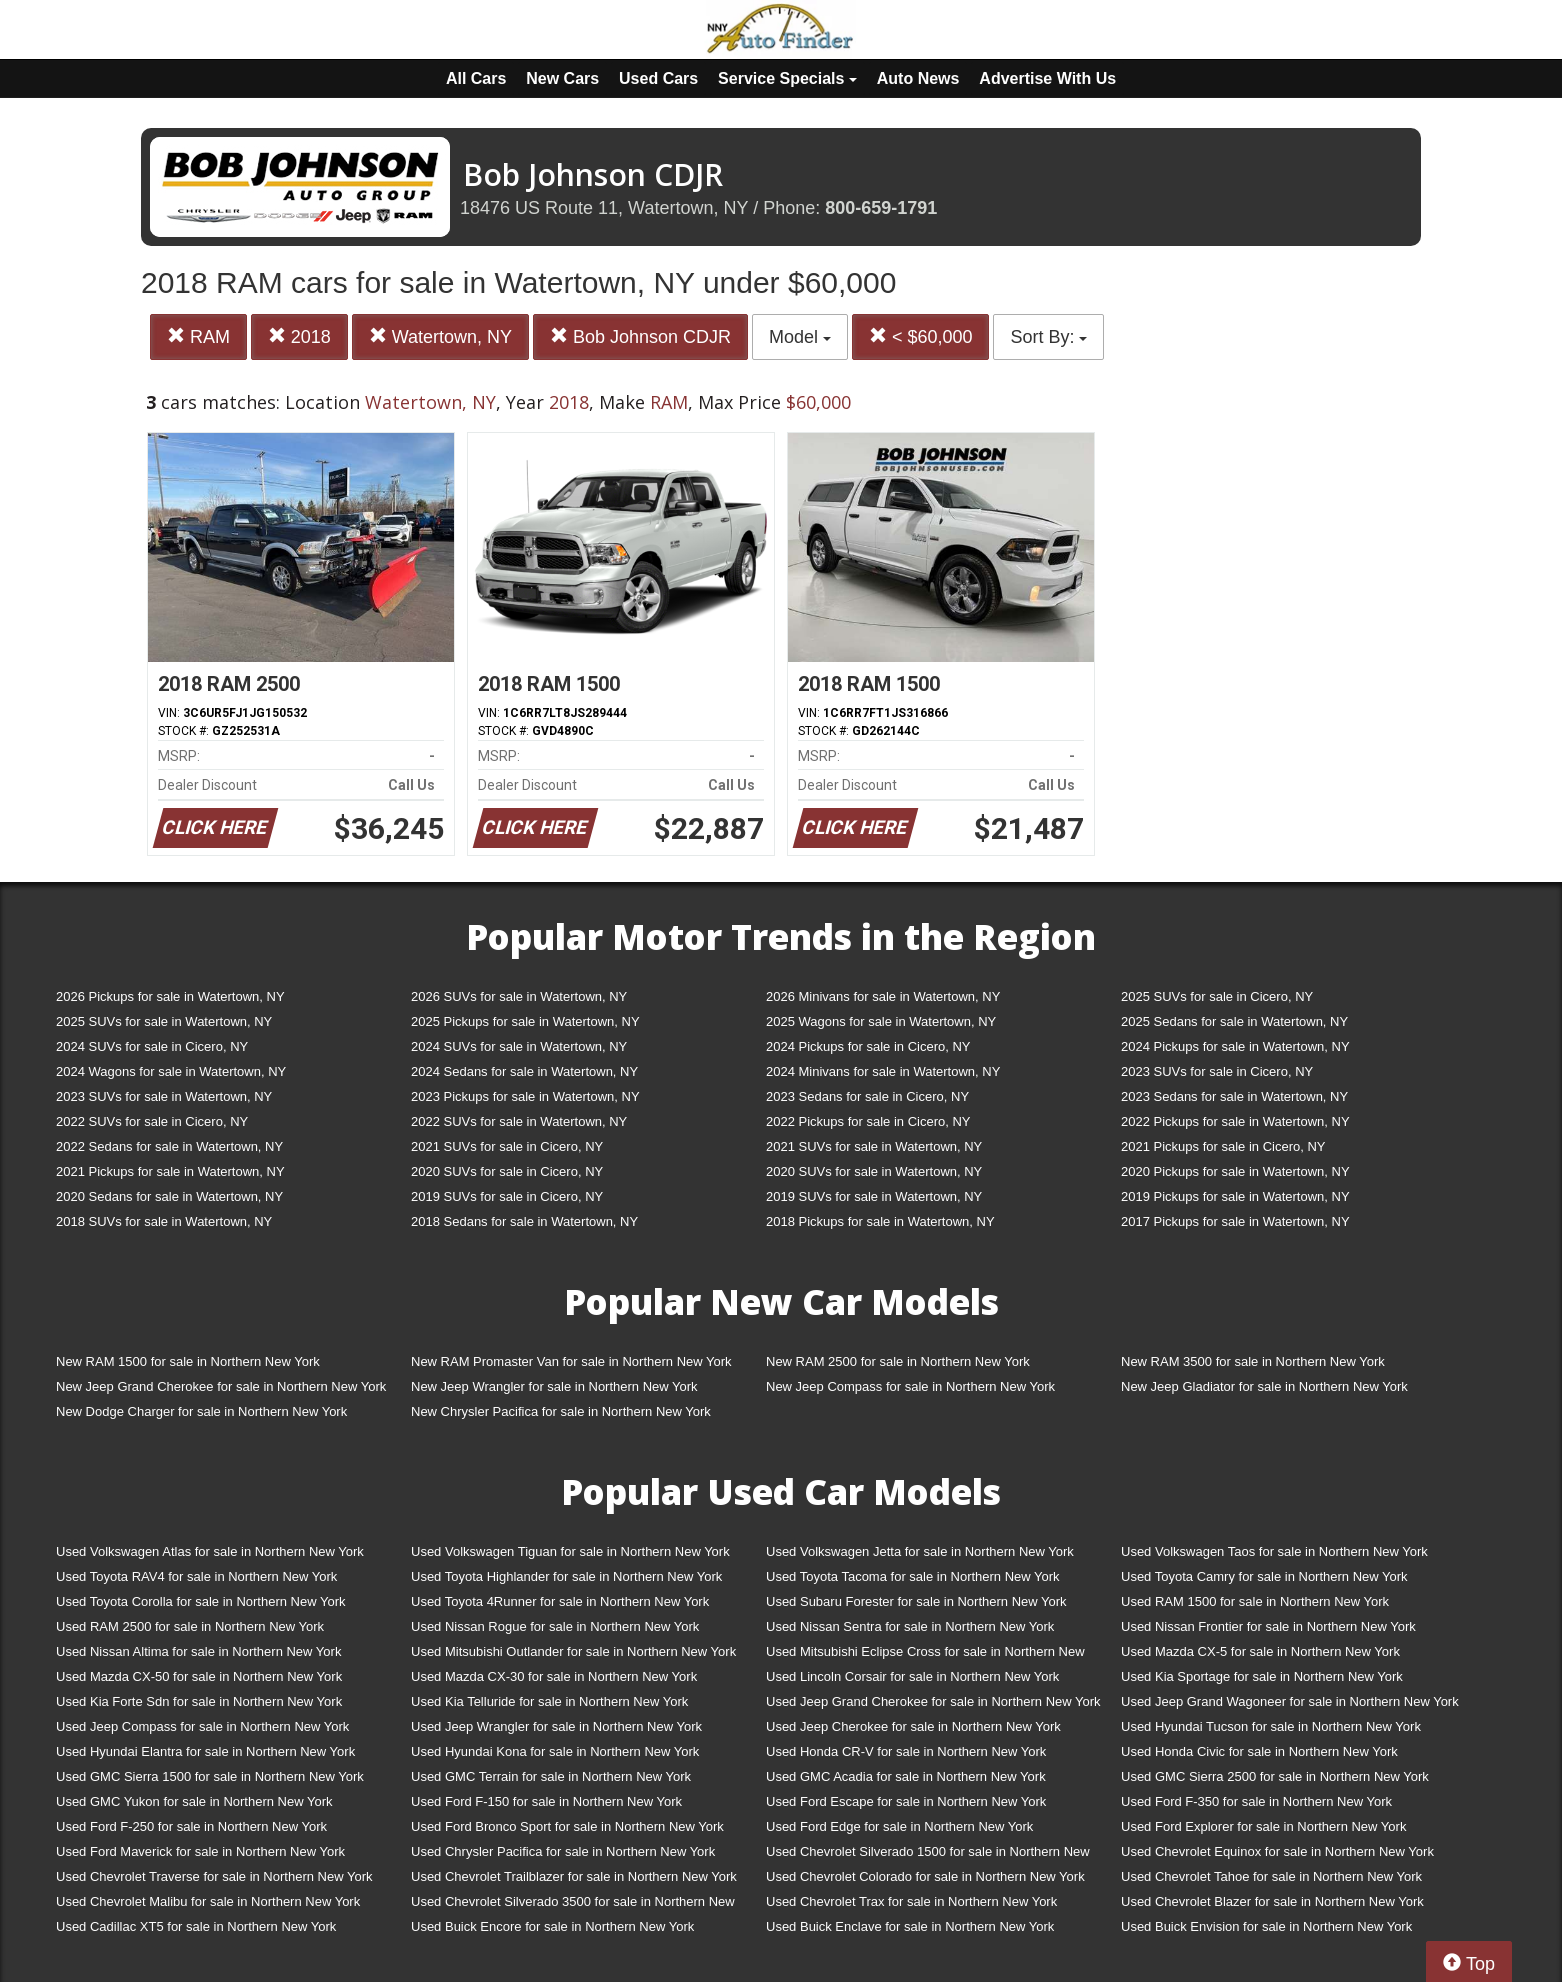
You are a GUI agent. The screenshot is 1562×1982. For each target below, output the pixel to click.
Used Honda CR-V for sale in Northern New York (906, 1751)
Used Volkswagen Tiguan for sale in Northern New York (570, 1551)
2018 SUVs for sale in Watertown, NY (164, 1221)
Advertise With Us (1047, 78)
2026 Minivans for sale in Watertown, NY (883, 996)
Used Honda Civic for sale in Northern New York (1259, 1751)
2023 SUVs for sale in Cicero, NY (1217, 1071)
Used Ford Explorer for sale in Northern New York (1263, 1826)
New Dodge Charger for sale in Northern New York (201, 1411)
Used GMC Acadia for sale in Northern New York (906, 1776)
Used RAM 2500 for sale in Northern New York (190, 1626)
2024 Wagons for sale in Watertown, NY (171, 1071)
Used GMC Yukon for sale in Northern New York (194, 1801)
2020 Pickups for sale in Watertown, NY (1235, 1171)
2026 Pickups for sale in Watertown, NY (170, 996)
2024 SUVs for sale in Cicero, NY (152, 1046)
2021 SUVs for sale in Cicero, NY (507, 1146)
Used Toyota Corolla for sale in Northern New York (201, 1601)
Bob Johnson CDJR (640, 336)
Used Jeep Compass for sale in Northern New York (202, 1726)
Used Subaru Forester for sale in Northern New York (916, 1601)
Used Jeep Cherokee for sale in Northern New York (913, 1726)
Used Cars (658, 78)
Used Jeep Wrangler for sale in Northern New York (556, 1726)
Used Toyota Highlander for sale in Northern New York (566, 1576)
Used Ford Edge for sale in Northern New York (899, 1826)
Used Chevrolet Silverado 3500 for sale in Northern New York (573, 1905)
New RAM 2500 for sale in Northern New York (898, 1361)
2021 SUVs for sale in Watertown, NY (874, 1146)
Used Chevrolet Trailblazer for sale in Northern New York (574, 1876)
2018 (299, 336)
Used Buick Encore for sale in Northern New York (552, 1926)
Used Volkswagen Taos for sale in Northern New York (1274, 1551)
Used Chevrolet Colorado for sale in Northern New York (925, 1876)
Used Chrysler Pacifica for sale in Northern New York (563, 1851)
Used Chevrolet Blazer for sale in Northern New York (1272, 1901)
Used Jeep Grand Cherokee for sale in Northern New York (933, 1701)
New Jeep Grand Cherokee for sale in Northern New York (221, 1386)
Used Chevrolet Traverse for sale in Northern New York (214, 1876)
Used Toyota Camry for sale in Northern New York (1264, 1576)
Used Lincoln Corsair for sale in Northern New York (912, 1676)
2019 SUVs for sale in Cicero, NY (507, 1196)
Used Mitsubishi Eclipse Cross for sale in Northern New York (925, 1655)
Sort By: (1048, 337)
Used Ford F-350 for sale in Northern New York (1256, 1801)
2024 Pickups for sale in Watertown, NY (1235, 1046)
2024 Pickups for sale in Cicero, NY (868, 1046)
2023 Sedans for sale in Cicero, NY (867, 1096)
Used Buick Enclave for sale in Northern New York (910, 1926)
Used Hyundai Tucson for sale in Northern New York (1271, 1726)
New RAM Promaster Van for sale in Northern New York (571, 1361)
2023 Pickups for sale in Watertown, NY (525, 1096)
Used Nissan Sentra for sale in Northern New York (910, 1626)
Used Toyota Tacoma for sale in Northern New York (913, 1576)
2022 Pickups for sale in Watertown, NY (1235, 1121)
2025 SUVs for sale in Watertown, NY (164, 1021)
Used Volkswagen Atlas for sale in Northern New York (210, 1551)
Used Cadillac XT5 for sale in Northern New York (196, 1926)
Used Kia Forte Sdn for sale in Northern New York (199, 1701)
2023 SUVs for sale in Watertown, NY (164, 1096)
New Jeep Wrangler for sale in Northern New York (554, 1386)
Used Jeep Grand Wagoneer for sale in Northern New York (1290, 1701)
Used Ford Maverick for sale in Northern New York (200, 1851)
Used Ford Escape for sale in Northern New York (906, 1801)
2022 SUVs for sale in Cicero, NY (152, 1121)
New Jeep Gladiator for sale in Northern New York (1264, 1386)
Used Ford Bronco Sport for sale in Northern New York (567, 1826)
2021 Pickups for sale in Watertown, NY (170, 1171)
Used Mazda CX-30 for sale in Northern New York (554, 1676)
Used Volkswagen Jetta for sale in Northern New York (920, 1551)
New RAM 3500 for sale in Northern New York (1253, 1361)
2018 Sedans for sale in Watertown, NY (524, 1221)
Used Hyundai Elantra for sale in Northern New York (205, 1751)
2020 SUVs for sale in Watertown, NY (874, 1171)
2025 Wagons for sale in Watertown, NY (881, 1021)
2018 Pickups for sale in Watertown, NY (880, 1221)
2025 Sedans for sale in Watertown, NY (1234, 1021)
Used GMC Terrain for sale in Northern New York (551, 1776)
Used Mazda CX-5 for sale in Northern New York (1260, 1651)
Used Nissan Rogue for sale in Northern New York (555, 1626)
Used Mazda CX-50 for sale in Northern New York (199, 1676)
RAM (198, 336)
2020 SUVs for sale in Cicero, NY (507, 1171)
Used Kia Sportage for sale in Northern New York (1262, 1676)
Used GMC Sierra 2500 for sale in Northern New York (1275, 1776)
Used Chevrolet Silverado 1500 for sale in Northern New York (928, 1855)
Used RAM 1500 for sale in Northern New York (1255, 1601)
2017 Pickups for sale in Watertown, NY (1235, 1221)
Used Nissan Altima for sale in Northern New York (198, 1651)
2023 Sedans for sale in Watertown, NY (1234, 1096)
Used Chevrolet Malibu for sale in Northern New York (208, 1901)
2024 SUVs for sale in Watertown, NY (519, 1046)
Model (800, 337)
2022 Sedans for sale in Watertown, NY (169, 1146)
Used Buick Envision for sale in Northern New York (1266, 1926)
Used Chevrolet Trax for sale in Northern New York (911, 1901)
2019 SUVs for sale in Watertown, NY (874, 1196)
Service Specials (787, 78)
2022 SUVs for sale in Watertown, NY (519, 1121)
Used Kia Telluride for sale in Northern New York (549, 1701)
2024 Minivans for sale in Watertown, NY (883, 1071)
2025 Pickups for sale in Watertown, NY (525, 1021)
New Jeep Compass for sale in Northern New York (910, 1386)
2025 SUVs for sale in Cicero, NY (1217, 996)
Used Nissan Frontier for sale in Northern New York (1268, 1626)
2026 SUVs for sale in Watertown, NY (519, 996)
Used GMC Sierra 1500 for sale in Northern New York (210, 1776)
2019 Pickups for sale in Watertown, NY (1235, 1196)
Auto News (918, 78)
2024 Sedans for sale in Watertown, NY (524, 1071)
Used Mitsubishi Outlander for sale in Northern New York (573, 1651)
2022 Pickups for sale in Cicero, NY (868, 1121)
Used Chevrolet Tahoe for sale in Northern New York (1271, 1876)
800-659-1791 (881, 208)
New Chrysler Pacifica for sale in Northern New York (561, 1411)
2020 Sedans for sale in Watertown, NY (169, 1196)
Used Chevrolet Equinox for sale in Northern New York (1277, 1851)
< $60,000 (921, 336)
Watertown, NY (440, 336)
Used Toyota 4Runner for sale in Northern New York (560, 1601)
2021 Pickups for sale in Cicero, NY (1223, 1146)
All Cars (476, 78)
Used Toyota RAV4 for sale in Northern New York (196, 1576)
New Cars (562, 78)
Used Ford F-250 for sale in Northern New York (191, 1826)
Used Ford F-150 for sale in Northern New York (546, 1801)
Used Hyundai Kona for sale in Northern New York (555, 1751)
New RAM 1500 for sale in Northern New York (188, 1361)
